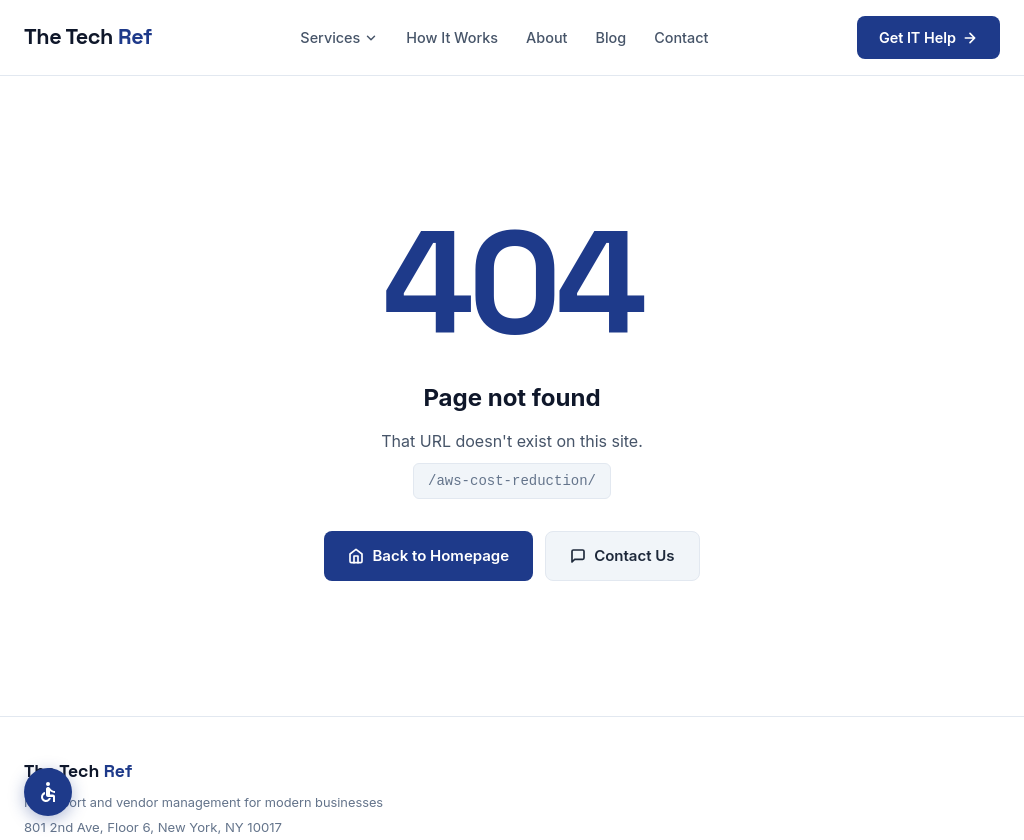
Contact (681, 37)
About (546, 37)
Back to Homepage (428, 555)
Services (339, 37)
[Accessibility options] (48, 792)
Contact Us (622, 555)
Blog (610, 37)
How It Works (452, 37)
